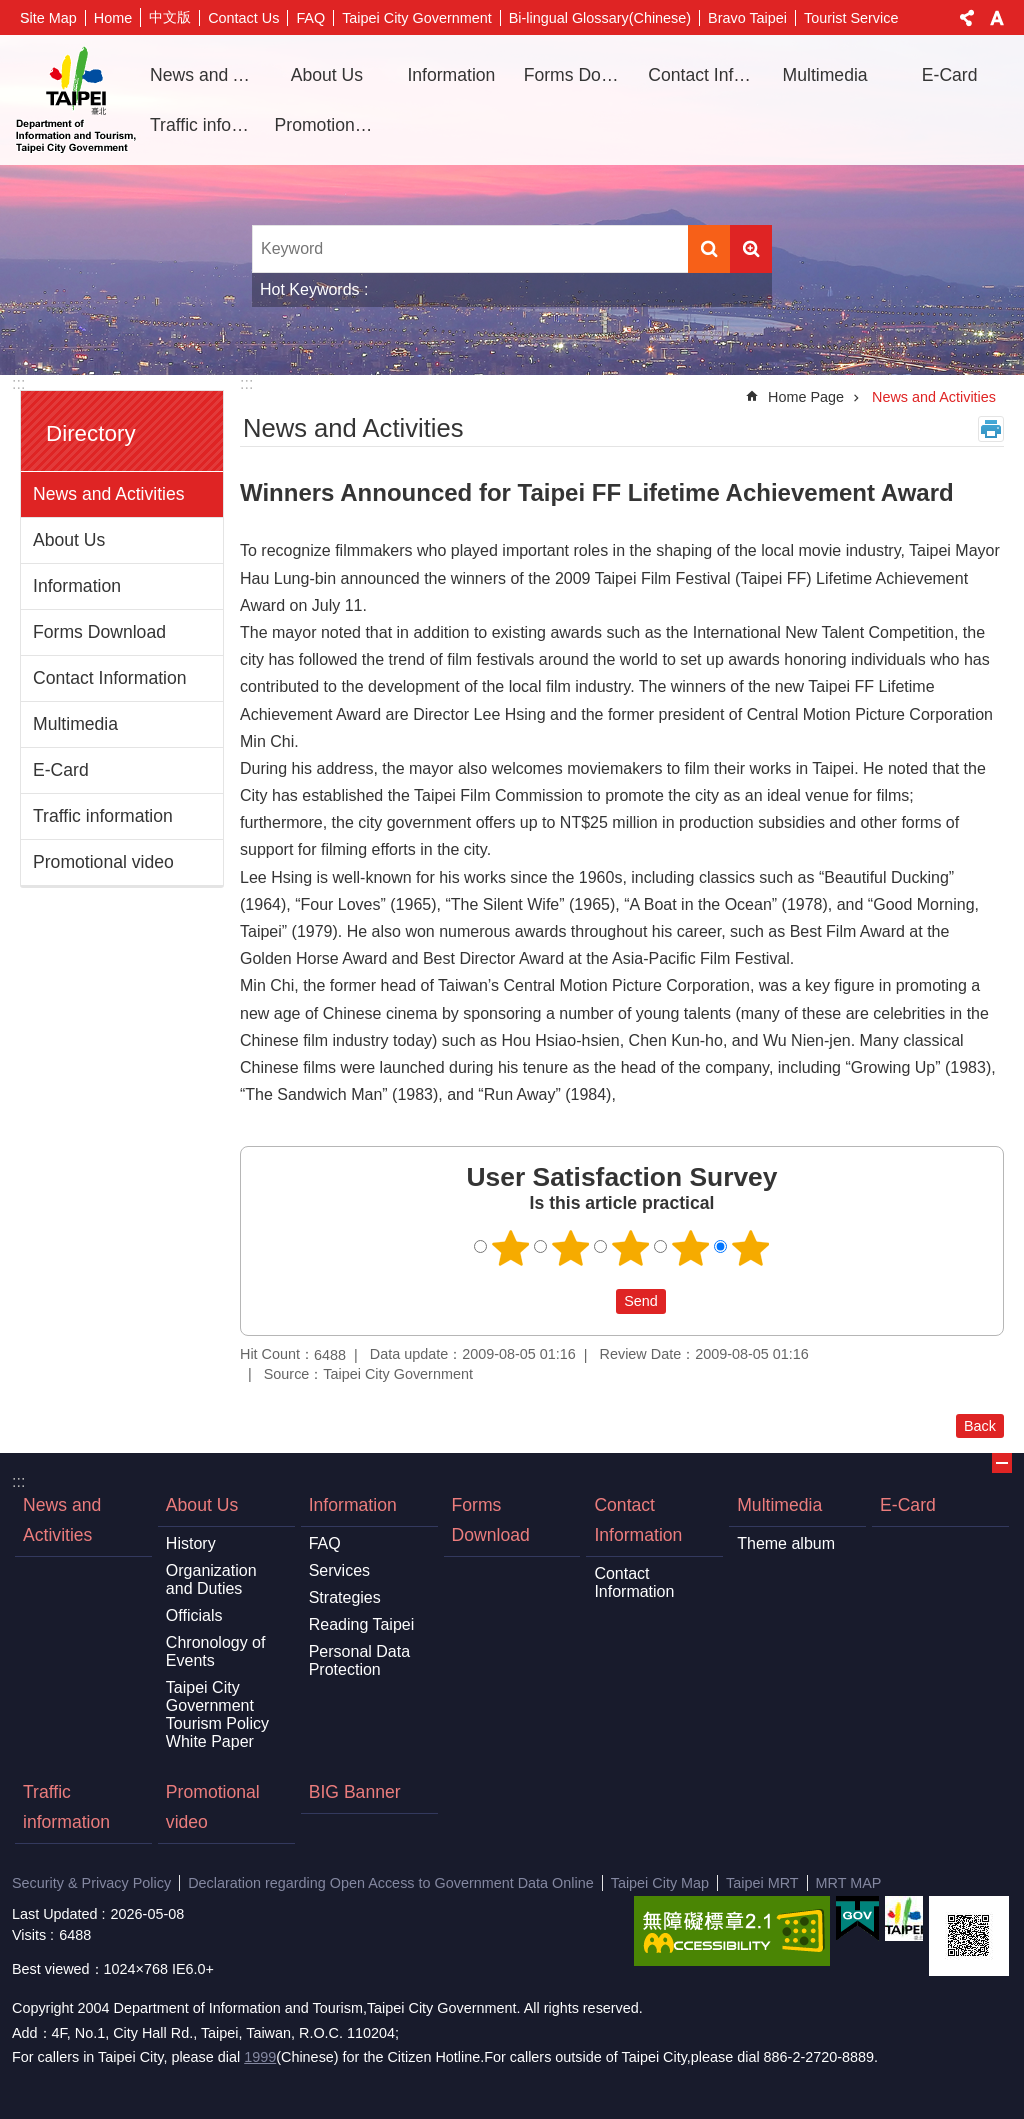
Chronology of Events (216, 1651)
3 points (631, 1248)
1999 (260, 2057)
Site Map (48, 18)
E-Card (950, 75)
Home (113, 18)
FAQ (310, 18)
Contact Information (110, 678)
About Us (69, 540)
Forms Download (579, 75)
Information (77, 586)
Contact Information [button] (703, 75)
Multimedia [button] (825, 75)
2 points (571, 1248)
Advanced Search (751, 249)
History (191, 1543)
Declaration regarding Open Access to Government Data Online (391, 1883)
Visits (29, 1935)
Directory (91, 433)
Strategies (345, 1597)
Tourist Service (851, 18)
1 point (511, 1248)
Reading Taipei (362, 1624)
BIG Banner (355, 1792)
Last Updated (55, 1914)
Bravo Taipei (747, 18)
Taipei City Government (417, 18)
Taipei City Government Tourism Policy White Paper (217, 1714)
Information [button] (451, 75)
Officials (194, 1615)
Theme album (786, 1543)
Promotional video (330, 125)
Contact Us (243, 18)
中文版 (170, 17)
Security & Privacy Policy (91, 1883)
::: (18, 383)
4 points (691, 1248)
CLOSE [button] (1002, 1463)
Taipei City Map (660, 1883)
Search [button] (709, 249)
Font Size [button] (997, 18)
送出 (597, 1301)
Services (339, 1570)
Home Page (806, 397)
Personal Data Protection (359, 1660)
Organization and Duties (211, 1579)
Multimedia (75, 724)
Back (980, 1426)
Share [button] (967, 18)
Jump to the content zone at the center (10, 10)
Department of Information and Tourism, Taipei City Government (76, 100)
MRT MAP (849, 1883)
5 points (751, 1248)
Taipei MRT (762, 1883)
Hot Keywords (310, 289)
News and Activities (205, 75)
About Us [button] (327, 75)
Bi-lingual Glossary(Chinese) (600, 18)
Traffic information (205, 125)
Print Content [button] (991, 429)
